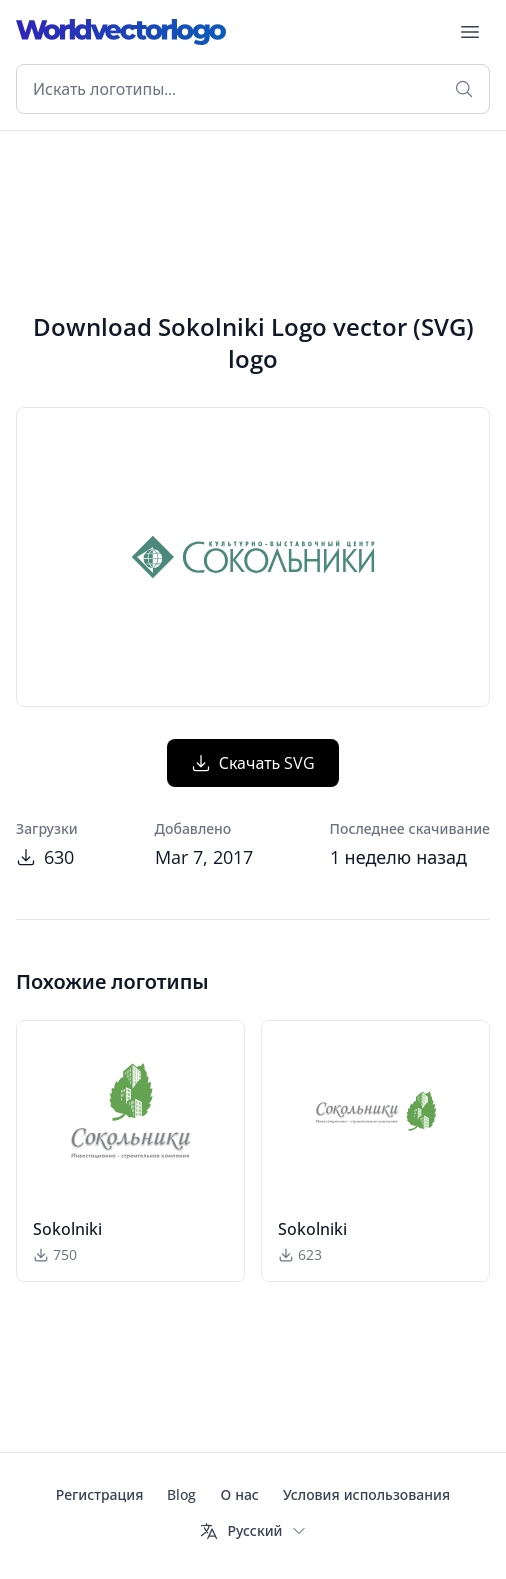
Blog (181, 1494)
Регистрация (100, 1494)
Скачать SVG (253, 763)
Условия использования (366, 1494)
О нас (239, 1494)
